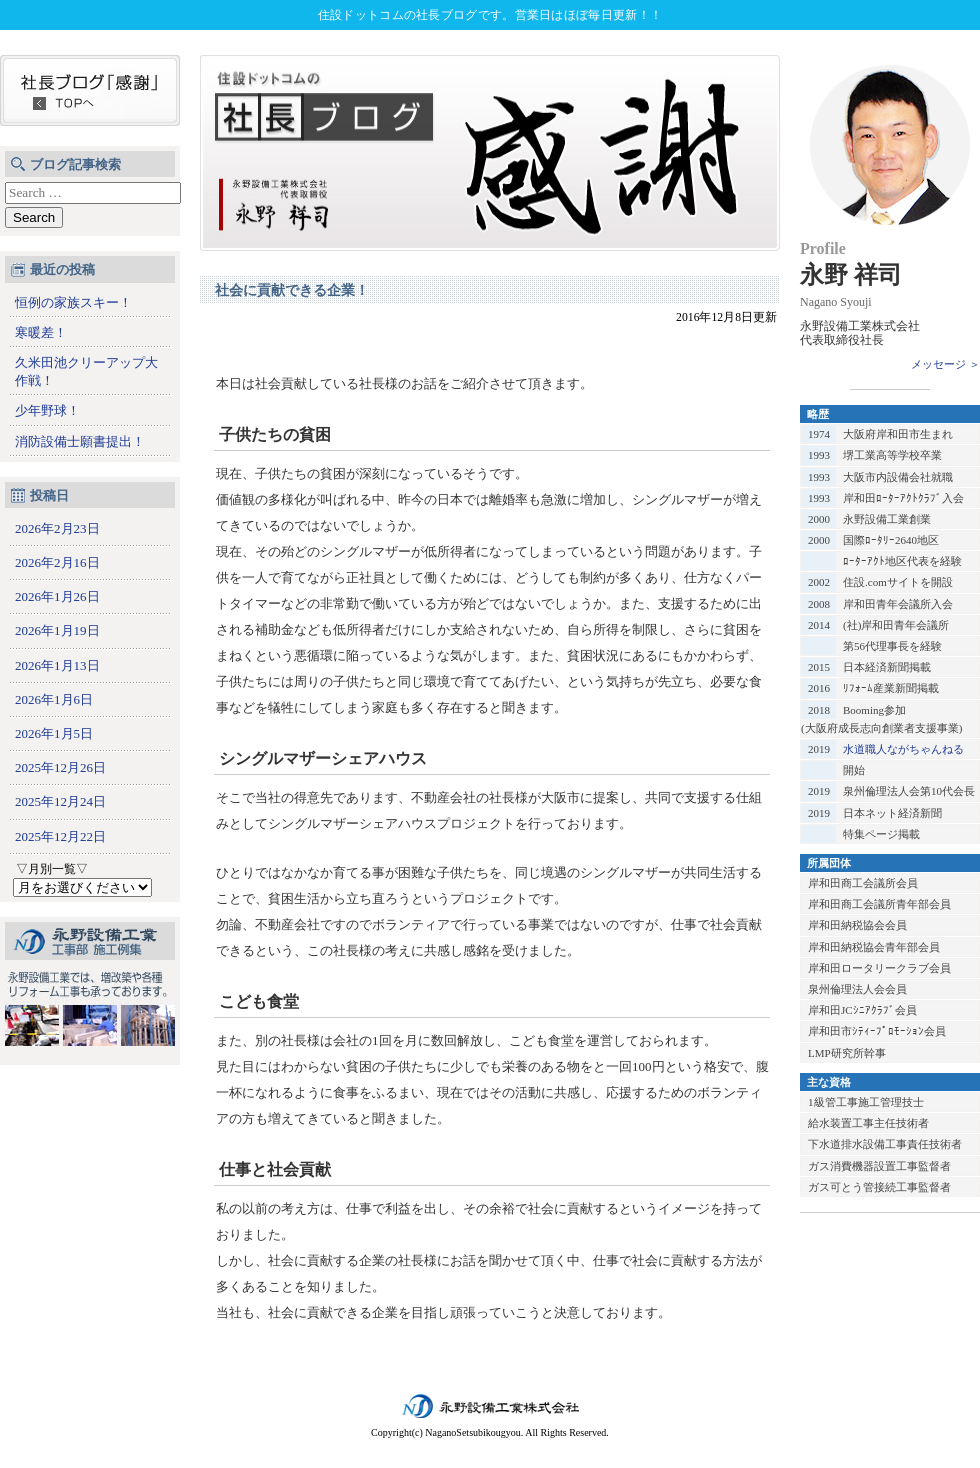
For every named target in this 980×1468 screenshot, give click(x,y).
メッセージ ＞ (945, 364)
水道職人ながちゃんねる (903, 749)
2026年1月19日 (57, 630)
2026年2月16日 (57, 562)
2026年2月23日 (57, 528)
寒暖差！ (41, 332)
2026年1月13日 (57, 665)
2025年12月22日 (60, 836)
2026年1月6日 (54, 699)
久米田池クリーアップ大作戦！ (86, 371)
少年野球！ (47, 410)
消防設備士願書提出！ (80, 441)
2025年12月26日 (60, 767)
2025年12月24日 (60, 801)
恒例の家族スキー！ (73, 302)
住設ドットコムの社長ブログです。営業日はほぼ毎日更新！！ (490, 15)
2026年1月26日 (57, 596)
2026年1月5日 (54, 733)
